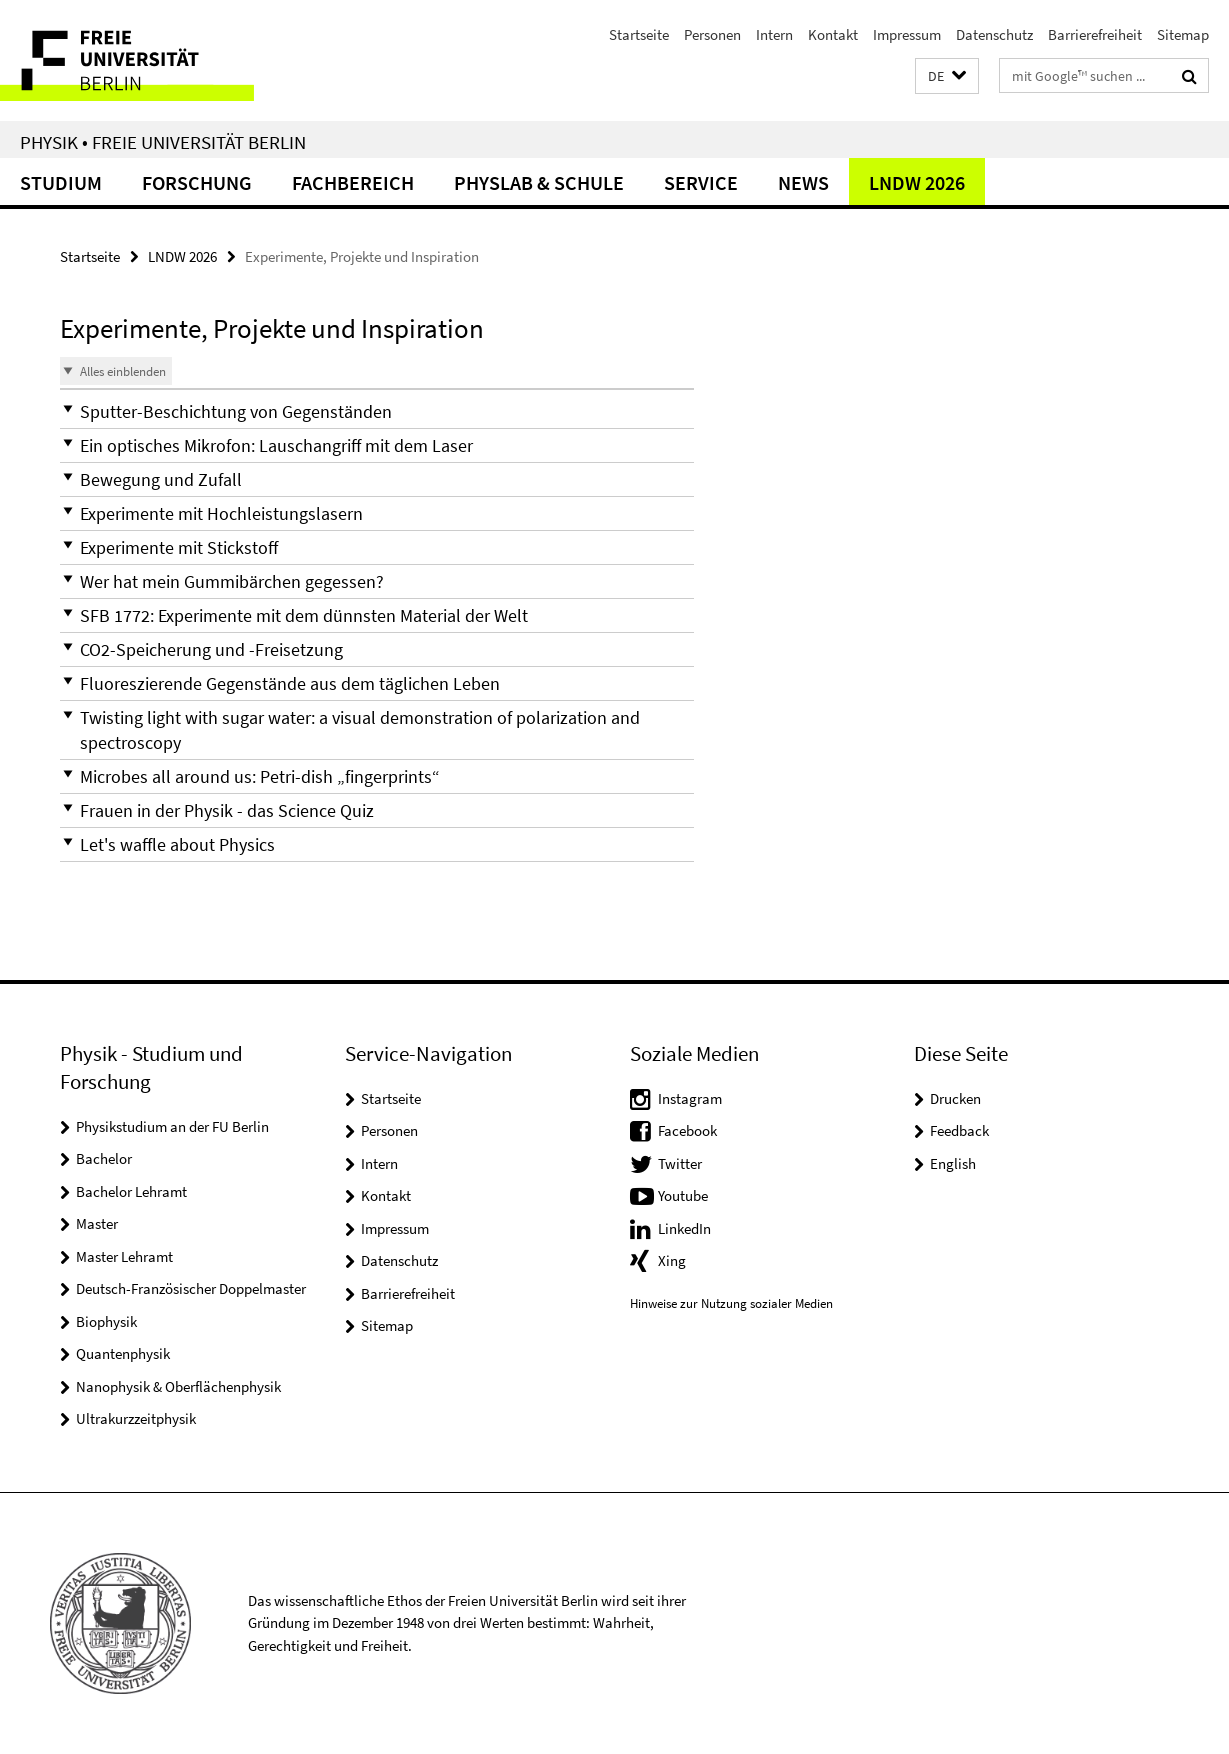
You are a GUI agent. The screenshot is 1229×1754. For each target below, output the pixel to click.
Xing (672, 1260)
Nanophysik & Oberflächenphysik (178, 1386)
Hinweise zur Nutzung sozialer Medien (731, 1303)
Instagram (690, 1098)
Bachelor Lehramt (131, 1191)
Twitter (680, 1163)
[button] (947, 76)
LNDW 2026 (917, 182)
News (803, 182)
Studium (61, 182)
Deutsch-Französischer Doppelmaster (191, 1288)
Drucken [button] (955, 1098)
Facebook (687, 1130)
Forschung (197, 182)
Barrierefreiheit (1095, 34)
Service (701, 182)
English (953, 1163)
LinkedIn (684, 1228)
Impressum (907, 34)
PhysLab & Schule (539, 182)
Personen (712, 34)
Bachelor (104, 1158)
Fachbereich (353, 182)
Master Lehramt (124, 1256)
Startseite (639, 34)
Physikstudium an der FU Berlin (172, 1126)
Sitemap (1183, 34)
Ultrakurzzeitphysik (136, 1418)
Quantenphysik (123, 1353)
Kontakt (833, 34)
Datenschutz (994, 34)
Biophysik (106, 1321)
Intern (774, 34)
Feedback (959, 1130)
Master (97, 1223)
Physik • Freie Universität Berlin (163, 142)
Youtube (683, 1195)
